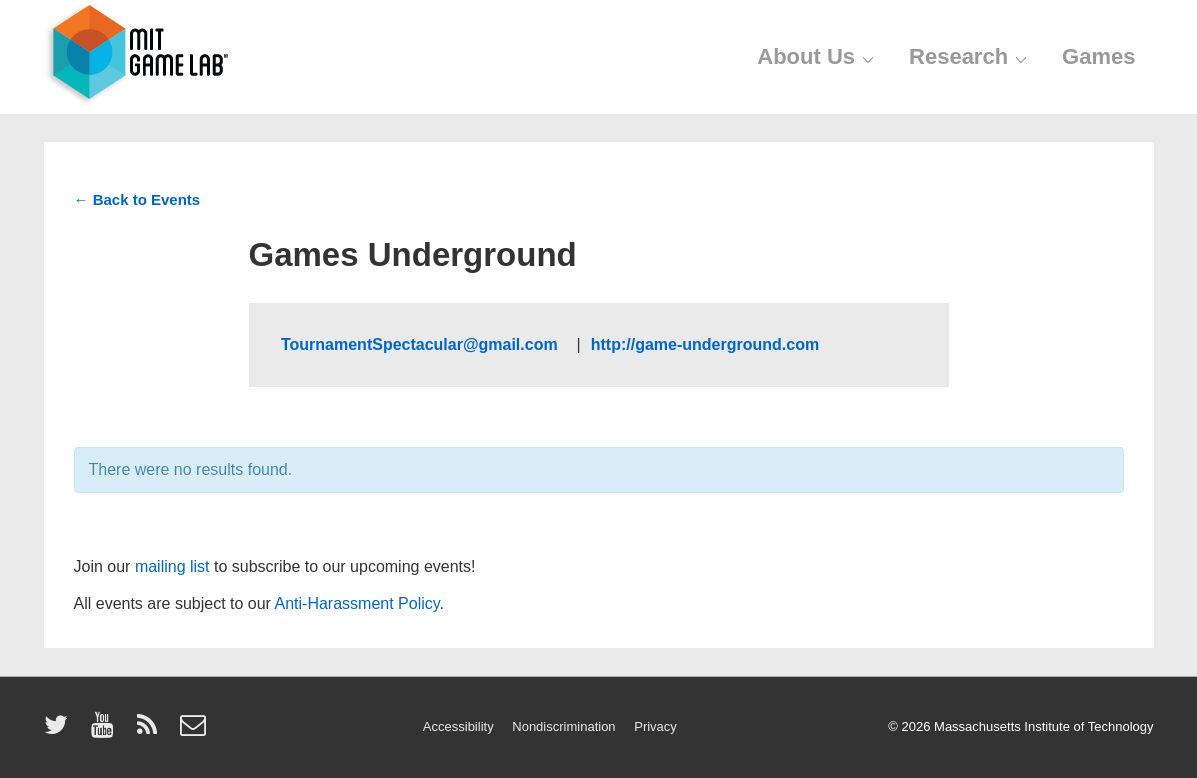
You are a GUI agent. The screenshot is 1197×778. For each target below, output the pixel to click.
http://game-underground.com (705, 344)
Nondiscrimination (563, 726)
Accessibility (458, 726)
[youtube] (106, 731)
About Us (818, 56)
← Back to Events (137, 199)
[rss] (151, 731)
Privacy (655, 726)
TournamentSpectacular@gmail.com (421, 344)
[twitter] (60, 731)
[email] (195, 731)
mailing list (172, 566)
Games (1098, 56)
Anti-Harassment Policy (357, 603)
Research (970, 56)
